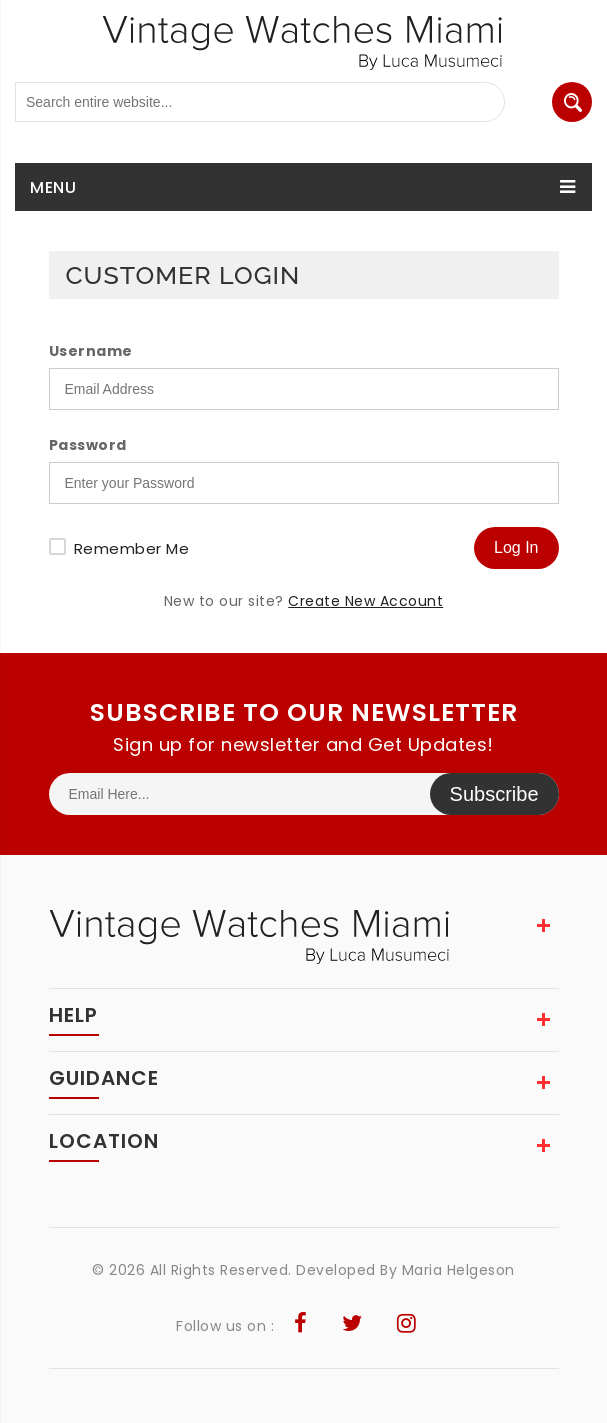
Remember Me (132, 548)
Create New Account (365, 601)
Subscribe (494, 794)
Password (88, 445)
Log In (516, 547)
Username (91, 351)
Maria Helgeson (458, 1270)
